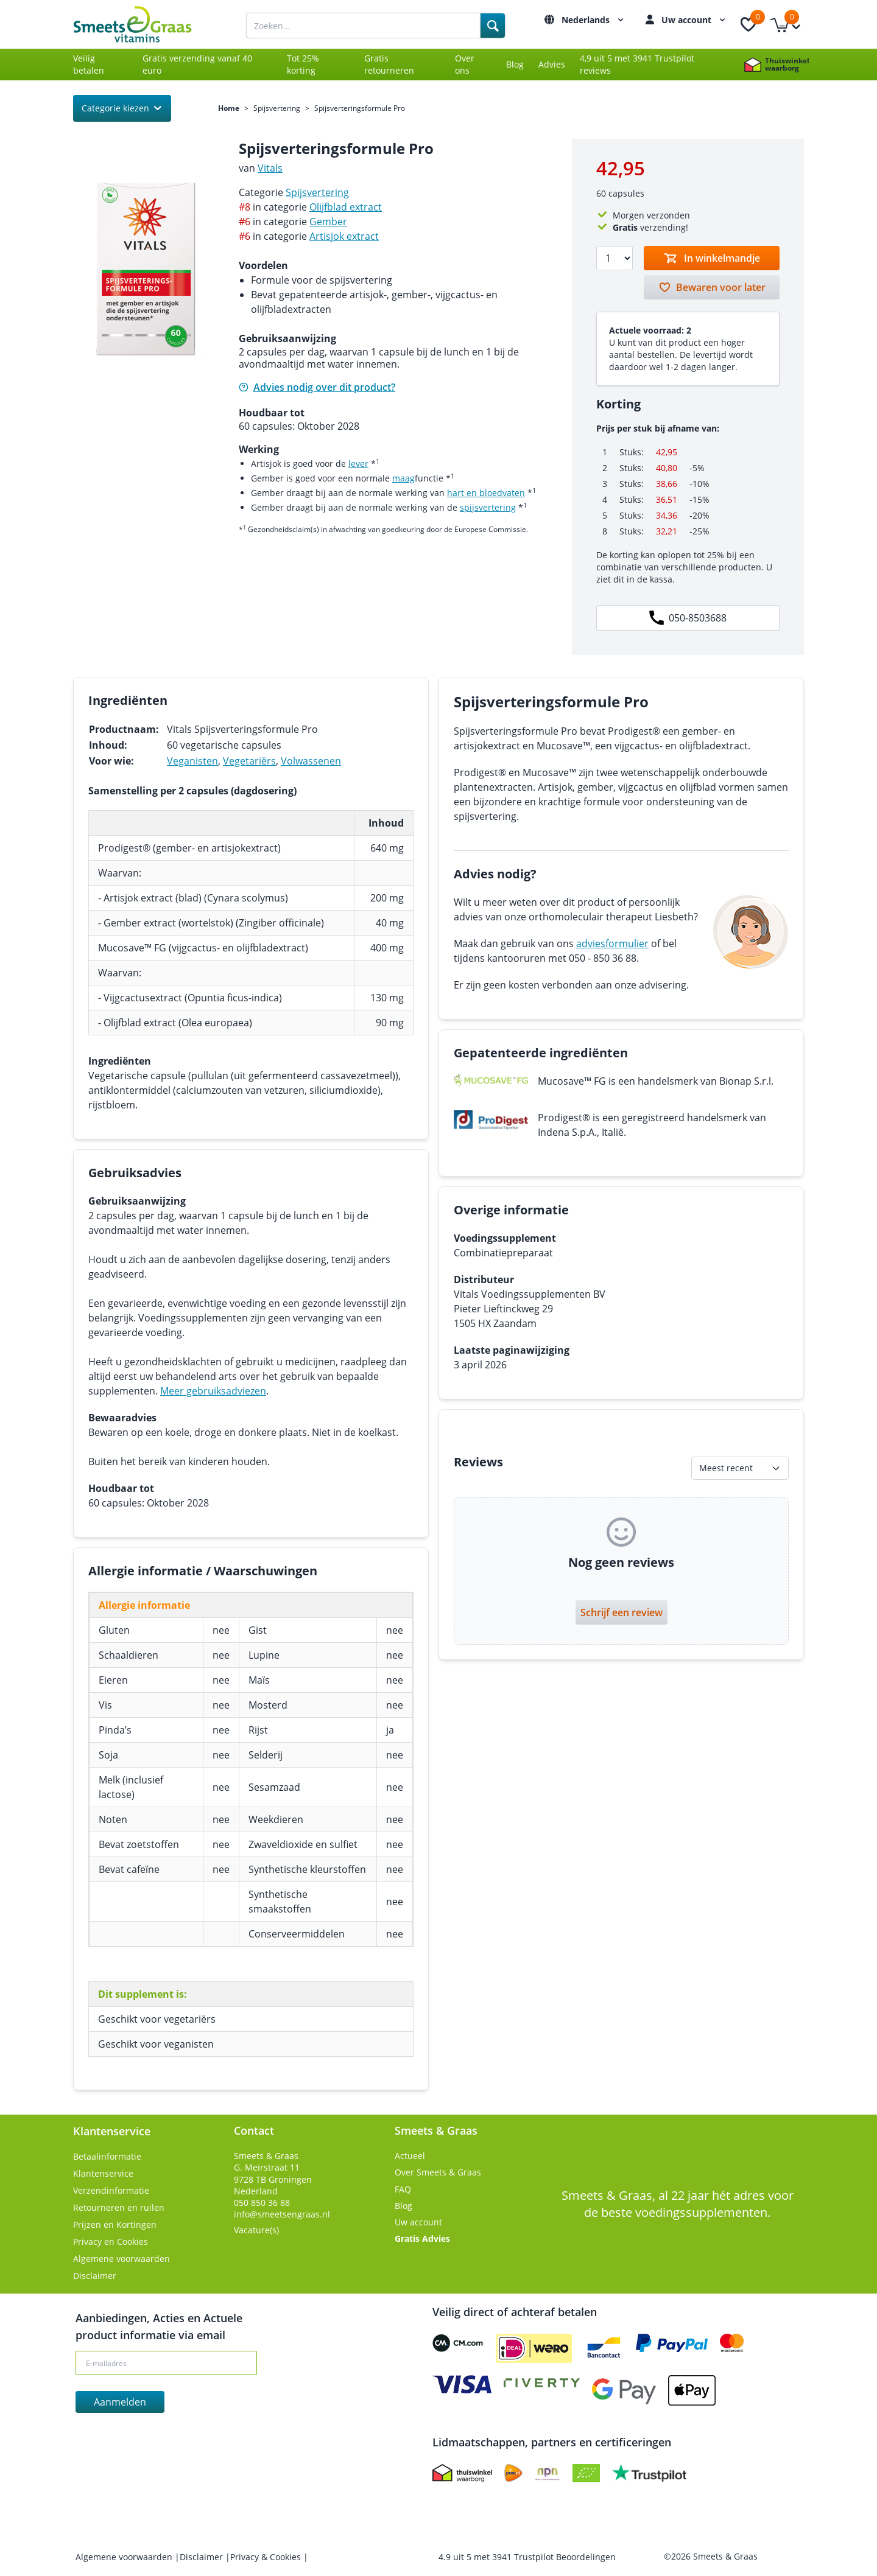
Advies (551, 64)
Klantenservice (103, 2173)
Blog (515, 64)
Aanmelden (120, 2402)
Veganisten (192, 761)
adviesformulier (612, 943)
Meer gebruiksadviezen (213, 1391)
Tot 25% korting (303, 64)
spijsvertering (488, 507)
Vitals (270, 168)
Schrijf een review (621, 1612)
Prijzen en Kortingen (115, 2224)
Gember (328, 221)
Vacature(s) (256, 2230)
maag (403, 478)
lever (358, 463)
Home (228, 108)
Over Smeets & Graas (438, 2172)
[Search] (493, 25)
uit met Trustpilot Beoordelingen (527, 2557)
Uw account (694, 20)
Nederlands (594, 20)
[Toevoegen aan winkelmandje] (712, 258)
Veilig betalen (88, 64)
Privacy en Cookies (110, 2241)
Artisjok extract (344, 236)
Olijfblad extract (345, 207)
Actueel (410, 2155)
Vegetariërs (249, 761)
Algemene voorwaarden (121, 2258)
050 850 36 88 (262, 2202)
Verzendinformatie (111, 2190)
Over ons (464, 64)
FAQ (403, 2189)
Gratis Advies (422, 2238)
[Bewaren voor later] (712, 287)
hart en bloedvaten (486, 493)
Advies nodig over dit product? (317, 387)
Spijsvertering (276, 108)
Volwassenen (311, 761)
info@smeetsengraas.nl (282, 2214)
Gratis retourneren (389, 64)
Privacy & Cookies (266, 2557)
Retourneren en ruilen (118, 2207)
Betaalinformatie (107, 2156)
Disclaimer (94, 2275)
